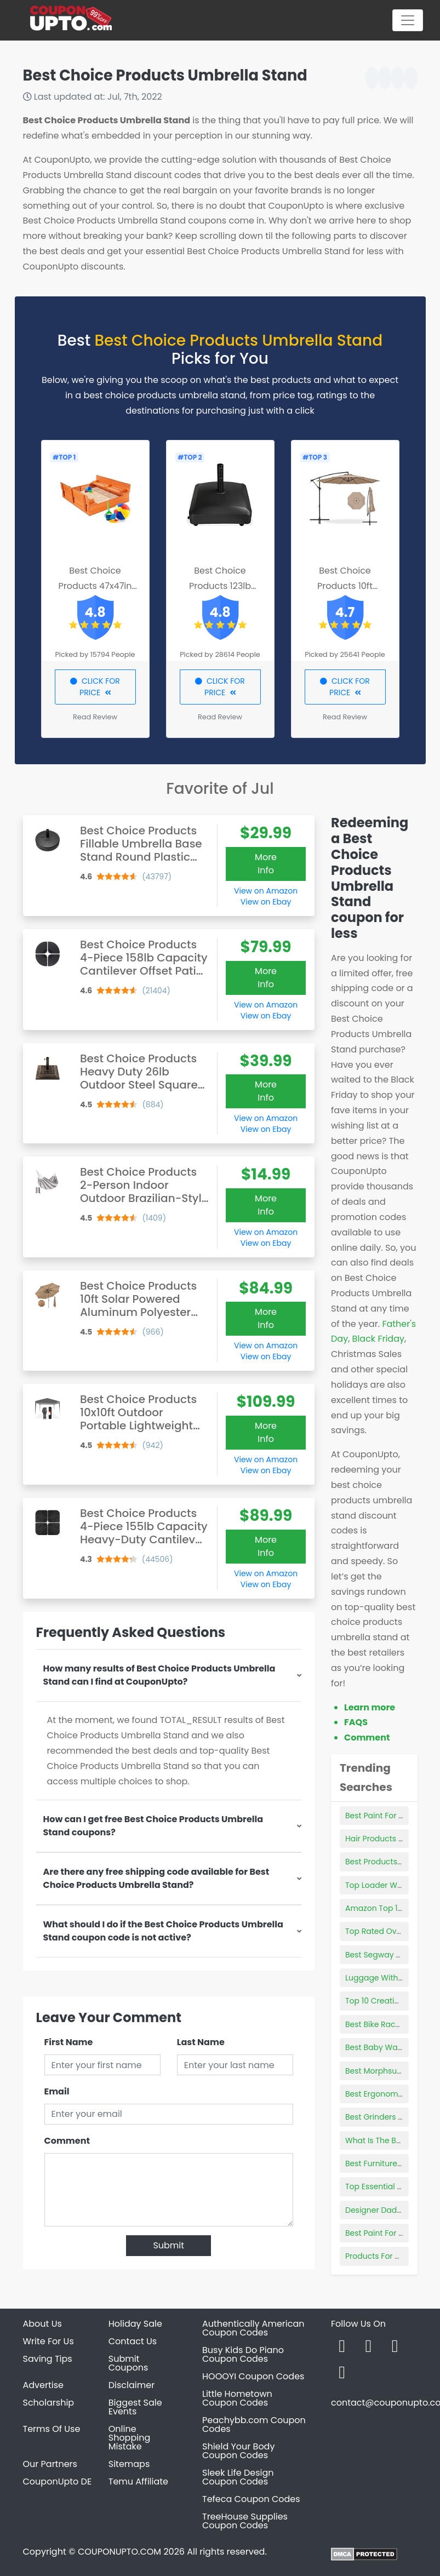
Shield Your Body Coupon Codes (238, 2450)
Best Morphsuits (375, 2070)
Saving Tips (47, 2358)
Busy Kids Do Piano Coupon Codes (243, 2354)
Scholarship (49, 2402)
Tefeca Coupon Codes (251, 2499)
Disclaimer (131, 2385)
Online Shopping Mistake (129, 2438)
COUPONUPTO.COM (119, 2551)
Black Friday (378, 1338)
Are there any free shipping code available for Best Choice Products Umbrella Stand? (156, 1878)
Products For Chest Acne (392, 2256)
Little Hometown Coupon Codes (237, 2398)
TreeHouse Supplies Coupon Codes (245, 2521)
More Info (266, 864)
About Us (42, 2323)
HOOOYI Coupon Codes (253, 2376)
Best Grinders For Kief (385, 2116)
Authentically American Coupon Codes (253, 2328)
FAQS (356, 1722)
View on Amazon (266, 890)
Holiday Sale (135, 2323)
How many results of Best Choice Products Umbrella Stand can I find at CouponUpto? (159, 1675)
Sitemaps (129, 2464)
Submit (168, 2245)
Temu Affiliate (138, 2481)
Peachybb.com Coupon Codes (254, 2424)
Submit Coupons (128, 2363)
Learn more (369, 1707)
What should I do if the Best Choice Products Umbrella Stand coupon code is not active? (163, 1931)
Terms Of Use (52, 2429)
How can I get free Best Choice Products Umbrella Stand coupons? (153, 1826)
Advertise (43, 2385)
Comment (67, 2140)
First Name (68, 2042)
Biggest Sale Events (135, 2407)
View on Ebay (266, 901)
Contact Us (132, 2341)
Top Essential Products (388, 2186)
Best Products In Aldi (383, 1861)
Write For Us (48, 2341)
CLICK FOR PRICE (95, 687)
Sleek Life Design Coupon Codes (238, 2477)
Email (57, 2091)
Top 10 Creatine (374, 2000)
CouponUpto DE (57, 2481)
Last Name (201, 2042)
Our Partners (50, 2464)
